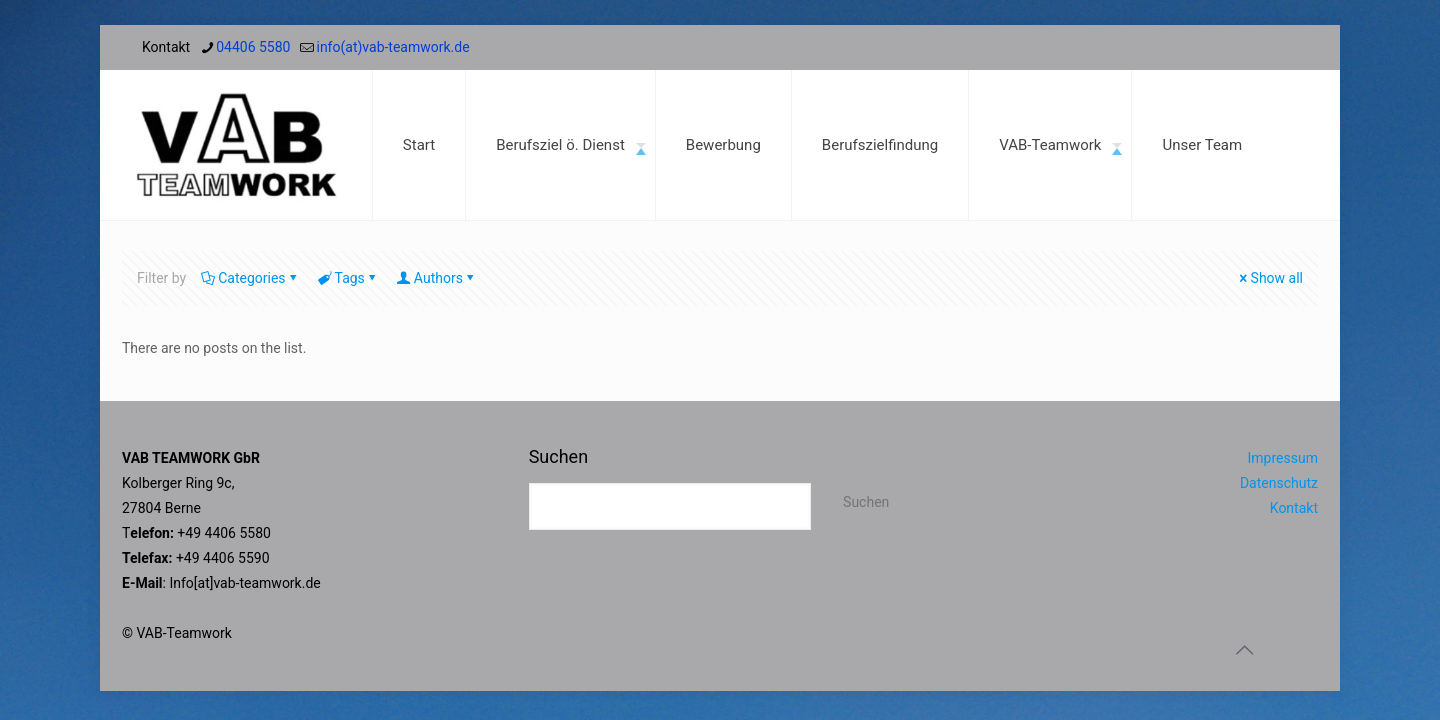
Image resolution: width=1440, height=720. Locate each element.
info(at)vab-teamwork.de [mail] (392, 47)
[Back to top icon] (1244, 650)
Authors (437, 278)
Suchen (558, 456)
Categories (250, 278)
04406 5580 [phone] (253, 47)
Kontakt (1294, 508)
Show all (1270, 278)
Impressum (1283, 458)
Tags (348, 278)
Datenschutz (1279, 483)
